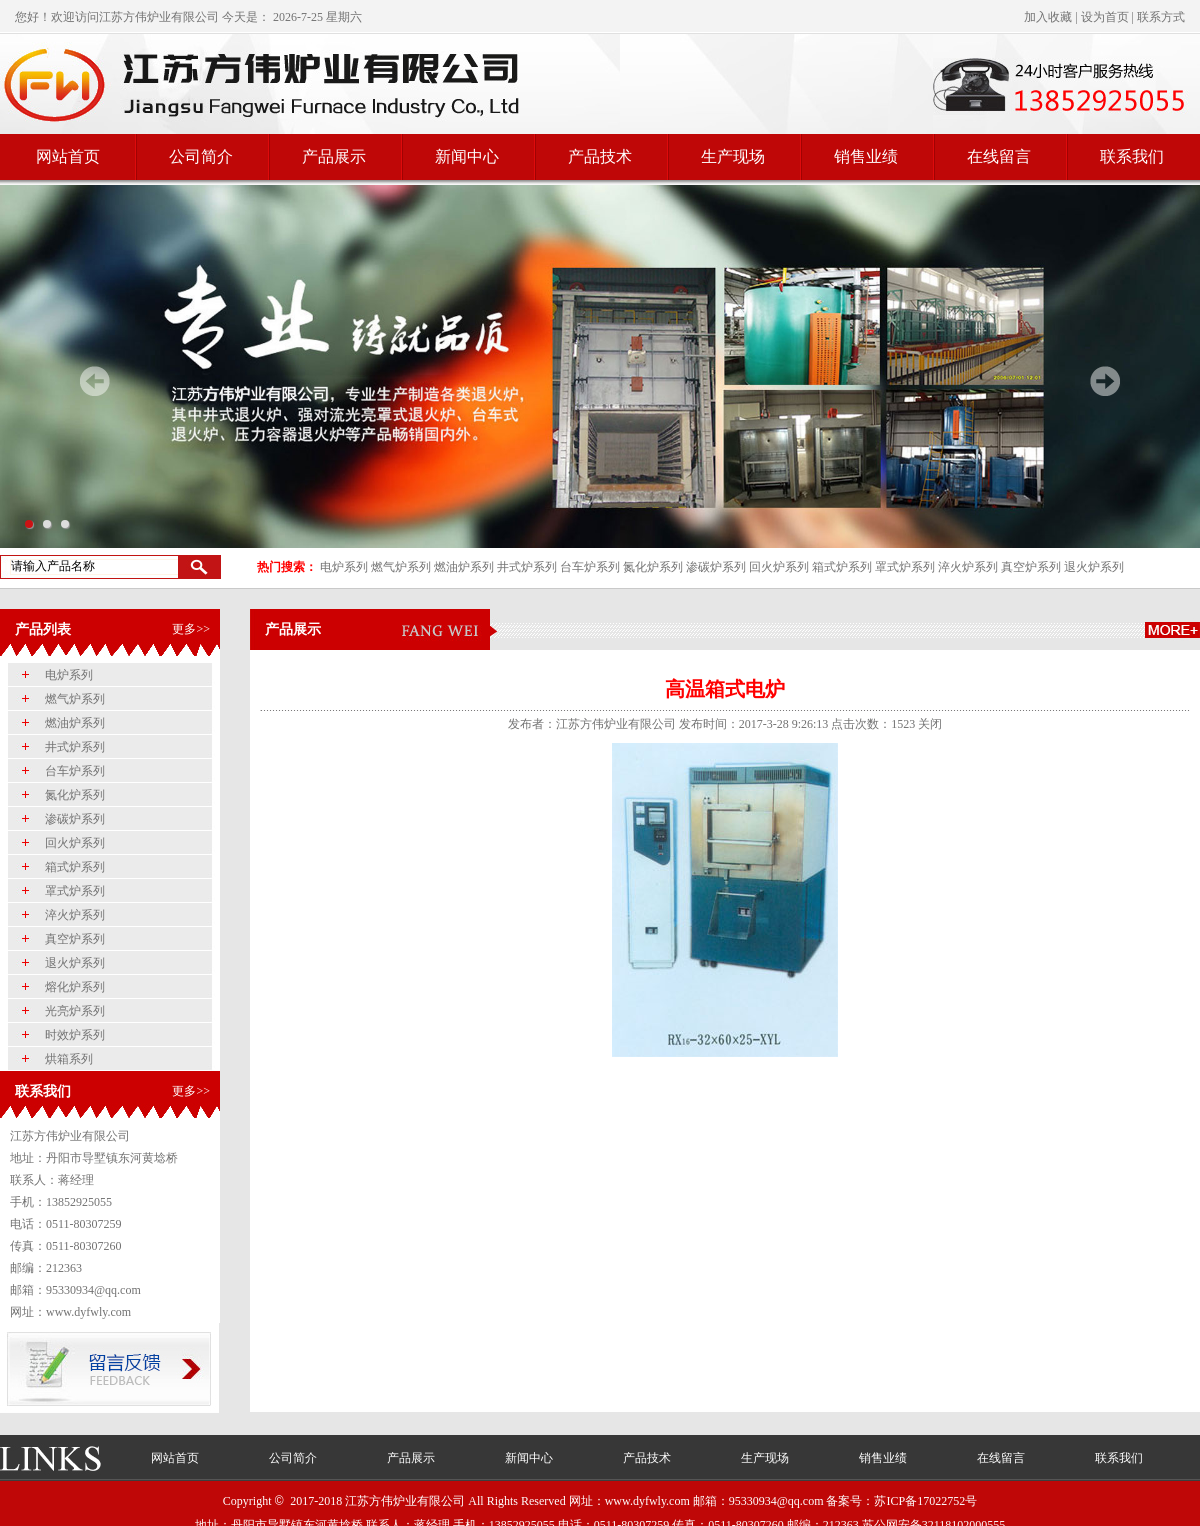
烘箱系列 (69, 1059)
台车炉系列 (590, 567)
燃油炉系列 (464, 567)
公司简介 (201, 156)
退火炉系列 (1094, 567)
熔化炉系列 (75, 987)
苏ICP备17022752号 (925, 1501)
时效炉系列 (75, 1035)
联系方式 (1161, 17)
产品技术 (600, 156)
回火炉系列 (779, 567)
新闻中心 (467, 156)
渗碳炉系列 (716, 567)
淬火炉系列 (968, 567)
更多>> (191, 629)
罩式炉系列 (905, 567)
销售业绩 (866, 156)
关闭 (930, 724)
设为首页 (1105, 17)
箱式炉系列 (842, 567)
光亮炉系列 (75, 1011)
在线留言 (999, 156)
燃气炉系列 (401, 567)
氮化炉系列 (653, 567)
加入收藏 (1048, 17)
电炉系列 (344, 567)
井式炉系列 (527, 567)
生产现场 (733, 156)
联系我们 (1132, 156)
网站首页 (68, 156)
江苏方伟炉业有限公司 (159, 17)
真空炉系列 (1031, 567)
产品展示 (334, 156)
